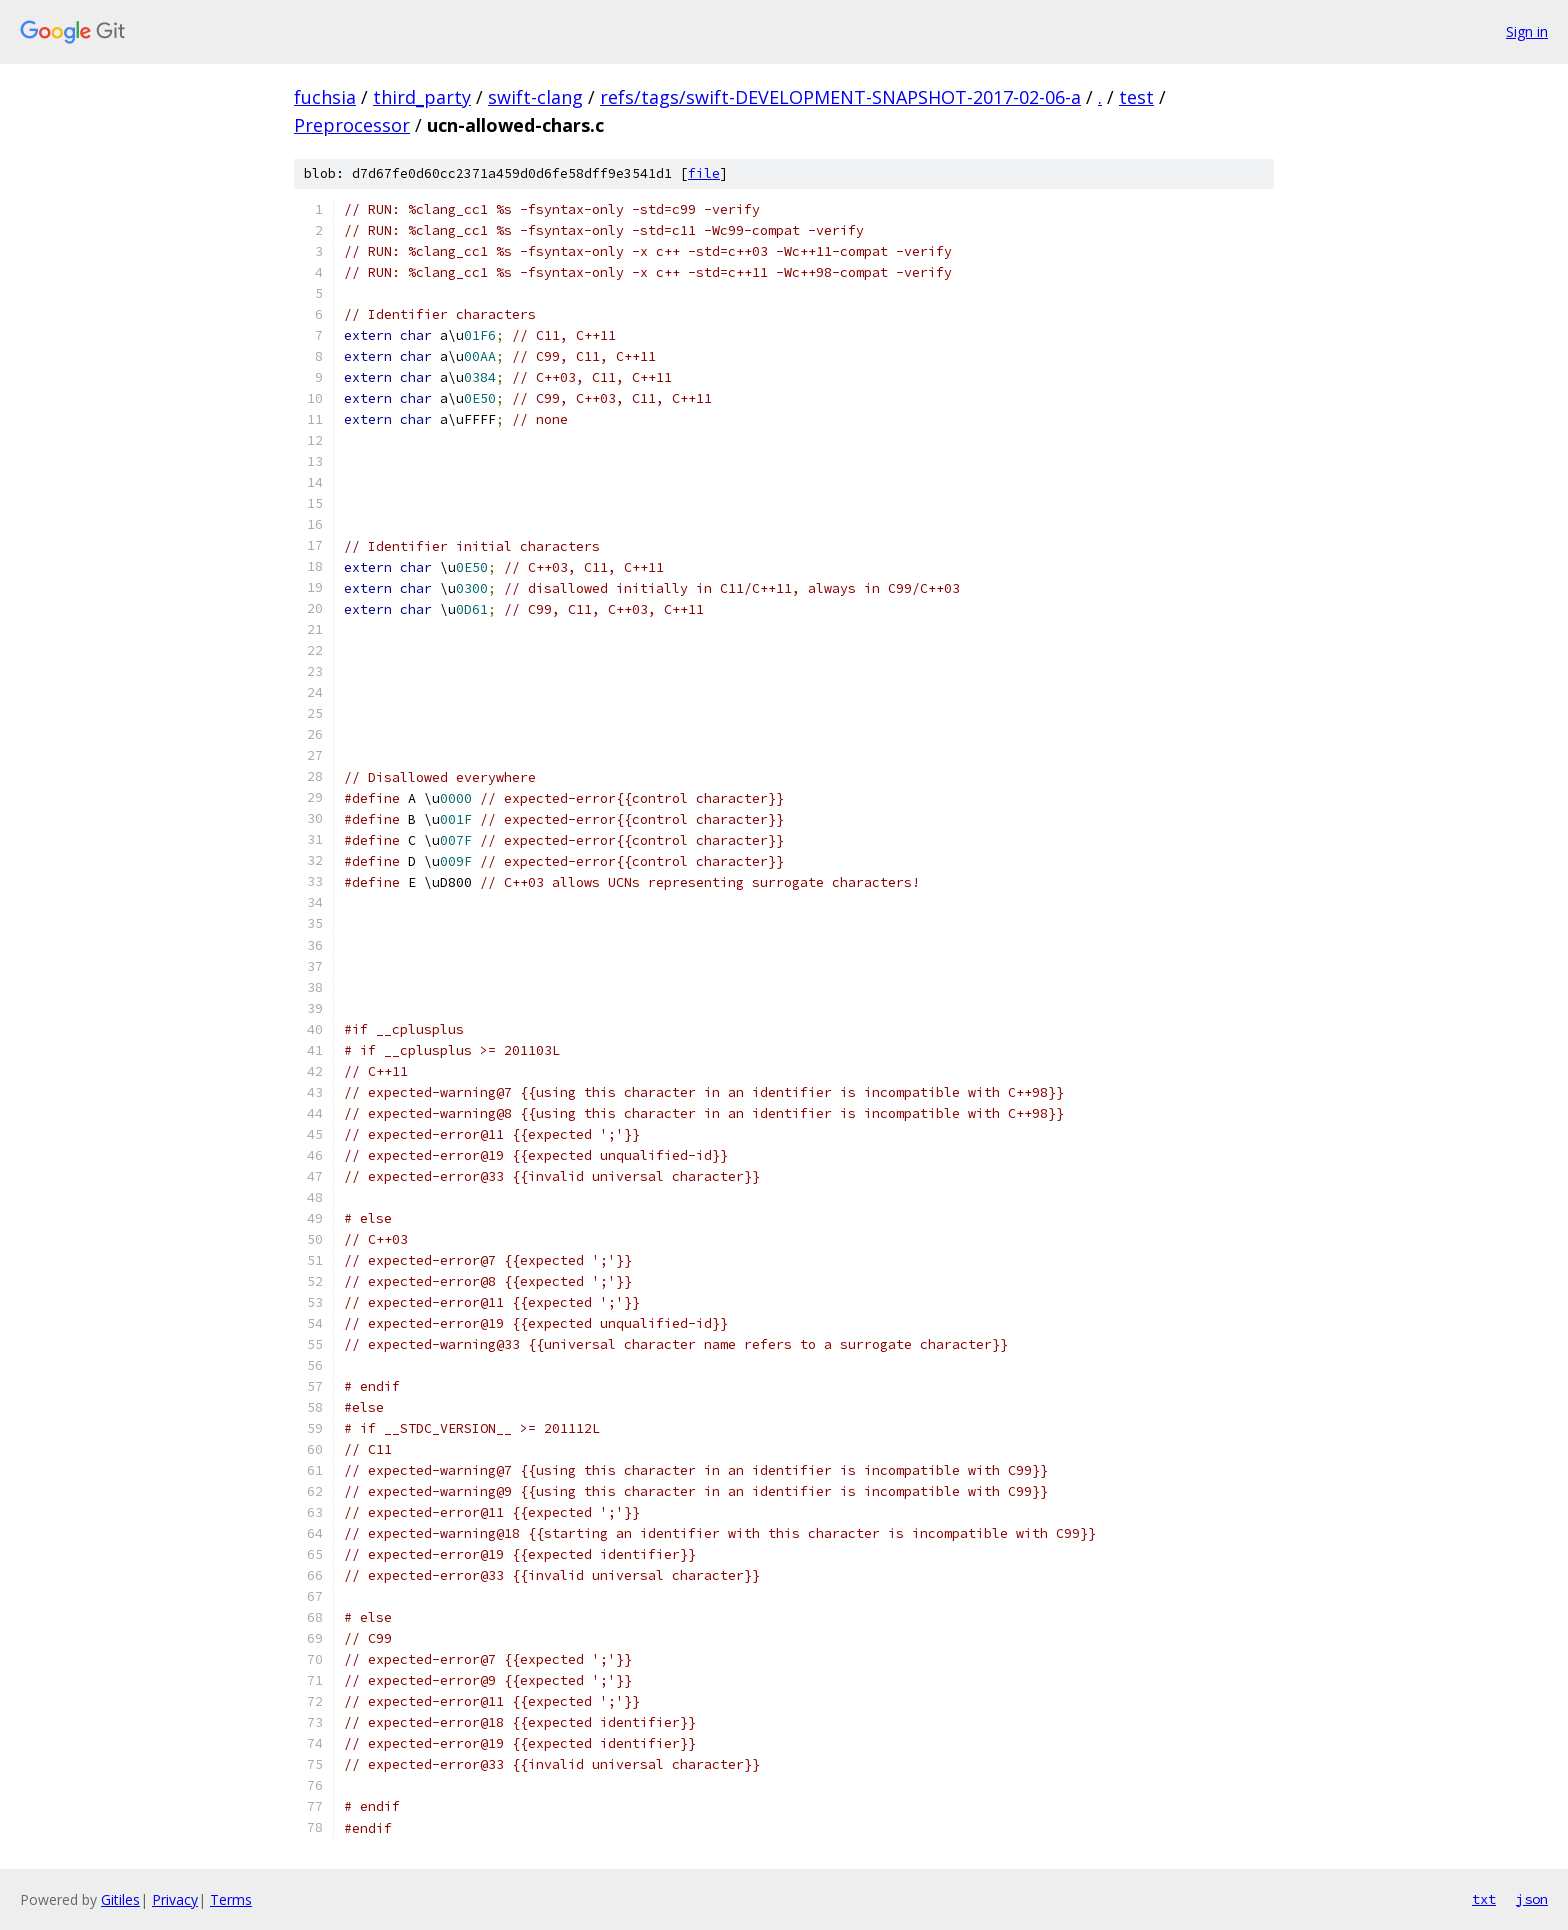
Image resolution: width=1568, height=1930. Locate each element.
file (704, 173)
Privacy (175, 1899)
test (1136, 97)
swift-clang (535, 97)
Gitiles (120, 1899)
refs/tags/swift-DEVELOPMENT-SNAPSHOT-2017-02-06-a (840, 97)
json (1532, 1899)
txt (1484, 1899)
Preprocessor (352, 125)
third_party (422, 97)
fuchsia (325, 97)
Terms (231, 1899)
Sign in (1527, 31)
